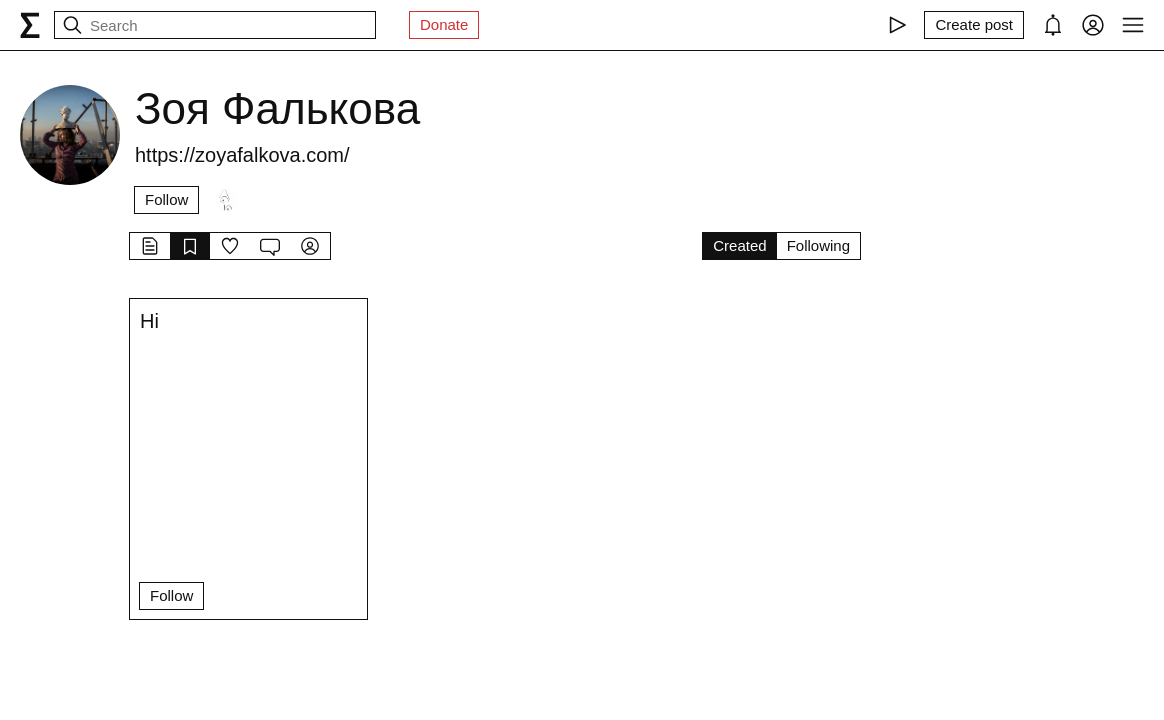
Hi (149, 321)
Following (818, 245)
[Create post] (974, 25)
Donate (444, 24)
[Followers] (226, 200)
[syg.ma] (30, 25)
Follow (166, 199)
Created (739, 245)
